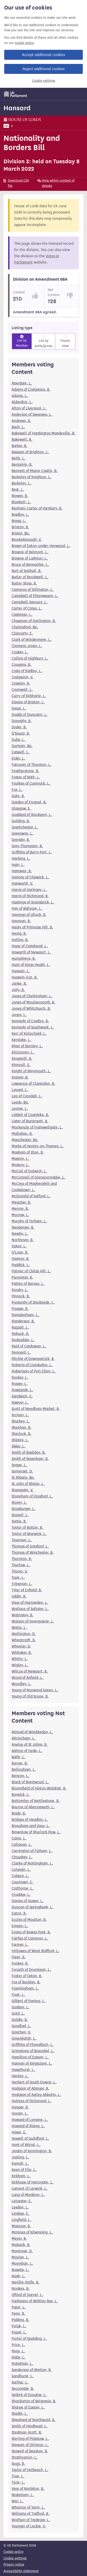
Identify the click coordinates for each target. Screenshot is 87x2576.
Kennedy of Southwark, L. (33, 1027)
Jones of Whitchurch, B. (31, 1008)
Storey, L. (19, 1502)
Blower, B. (20, 496)
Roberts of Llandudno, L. (32, 1365)
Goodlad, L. (21, 2026)
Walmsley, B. (22, 1615)
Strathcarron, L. (25, 2457)
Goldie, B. (20, 2019)
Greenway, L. (22, 833)
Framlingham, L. (25, 1988)
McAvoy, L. (20, 1165)
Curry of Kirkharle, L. (29, 696)
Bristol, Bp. (21, 533)
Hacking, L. (21, 858)
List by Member (22, 343)
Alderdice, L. (22, 402)
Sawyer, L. (20, 1402)
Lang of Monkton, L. (28, 2194)
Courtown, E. (22, 1882)
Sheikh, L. (20, 2413)
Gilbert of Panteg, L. (28, 2001)
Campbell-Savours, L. (30, 602)
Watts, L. (19, 1627)
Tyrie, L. (18, 2482)
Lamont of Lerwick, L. (30, 2188)
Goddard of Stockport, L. (32, 814)
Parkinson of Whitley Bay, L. (35, 2301)
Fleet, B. (19, 1957)
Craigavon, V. (22, 677)
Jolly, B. (18, 990)
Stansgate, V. (22, 1490)
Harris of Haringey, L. (29, 889)
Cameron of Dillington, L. (33, 589)
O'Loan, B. (20, 1252)
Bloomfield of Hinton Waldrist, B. (39, 1788)
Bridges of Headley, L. (30, 1819)
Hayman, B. (21, 921)
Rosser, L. (20, 1383)
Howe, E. (19, 2132)
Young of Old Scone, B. (30, 1696)
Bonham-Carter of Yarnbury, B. (37, 508)
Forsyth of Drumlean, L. (31, 1969)
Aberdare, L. (22, 383)
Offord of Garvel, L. (27, 2295)
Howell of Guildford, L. (30, 2138)
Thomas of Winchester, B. (33, 1552)
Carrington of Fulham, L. (32, 1851)
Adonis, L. (20, 395)
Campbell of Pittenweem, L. (35, 596)
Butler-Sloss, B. (24, 583)
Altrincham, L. (23, 1738)
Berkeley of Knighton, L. (32, 477)
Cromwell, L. (22, 689)
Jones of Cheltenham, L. (32, 996)
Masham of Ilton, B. (28, 1152)
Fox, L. (17, 789)
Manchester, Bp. (25, 1140)
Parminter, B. (22, 1277)
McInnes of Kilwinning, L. (32, 2232)
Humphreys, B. (24, 958)
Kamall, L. (20, 2163)
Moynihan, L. (22, 2263)
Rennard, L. (21, 1352)
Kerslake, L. (21, 1040)
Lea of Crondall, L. (27, 1096)
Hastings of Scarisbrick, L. (33, 902)
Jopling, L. (20, 2157)
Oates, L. (19, 1246)
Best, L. (18, 489)
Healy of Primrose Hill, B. (32, 927)
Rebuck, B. (20, 1333)
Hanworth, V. (22, 883)
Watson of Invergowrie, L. (33, 1621)
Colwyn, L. (20, 1876)
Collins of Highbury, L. (30, 658)
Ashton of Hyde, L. (27, 1751)
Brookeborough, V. (27, 539)
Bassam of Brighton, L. (30, 452)
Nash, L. (19, 2276)
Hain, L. (18, 864)
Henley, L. (20, 2076)
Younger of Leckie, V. (29, 2526)
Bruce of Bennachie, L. (30, 564)
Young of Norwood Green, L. (35, 1690)
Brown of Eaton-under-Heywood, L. (41, 546)
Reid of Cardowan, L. (29, 1346)
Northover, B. (23, 1240)
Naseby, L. (20, 2270)
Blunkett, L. (21, 502)
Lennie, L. (20, 1108)
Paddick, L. (21, 1265)
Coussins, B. (21, 664)
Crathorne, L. (23, 1888)
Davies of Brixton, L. (28, 702)
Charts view (65, 343)
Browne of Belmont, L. (30, 552)
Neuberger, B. (23, 1227)
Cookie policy (13, 2552)
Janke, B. (19, 983)
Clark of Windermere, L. (32, 639)
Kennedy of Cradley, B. (30, 1021)
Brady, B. (19, 1813)
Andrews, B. (21, 420)
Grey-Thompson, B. (27, 846)
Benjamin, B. (22, 464)
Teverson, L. (22, 1540)
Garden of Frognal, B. (29, 802)
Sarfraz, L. (20, 2382)
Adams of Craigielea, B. (31, 389)
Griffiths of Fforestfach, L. (33, 2044)
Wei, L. (17, 2501)
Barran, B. (20, 1763)
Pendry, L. (20, 1290)
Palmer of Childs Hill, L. (31, 1271)
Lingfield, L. (21, 2219)
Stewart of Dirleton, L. (30, 2445)
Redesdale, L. (23, 1340)
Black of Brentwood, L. (30, 1782)
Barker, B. (19, 445)
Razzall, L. (20, 1327)
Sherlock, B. (21, 1433)
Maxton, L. (20, 1158)
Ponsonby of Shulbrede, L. (33, 1302)
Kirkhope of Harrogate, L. (33, 2182)
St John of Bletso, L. (28, 1483)
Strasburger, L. (23, 1509)
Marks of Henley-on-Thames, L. (38, 1146)
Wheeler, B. (21, 1646)
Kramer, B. (20, 1077)
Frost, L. (18, 1994)
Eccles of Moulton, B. (29, 1919)
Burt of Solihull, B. (27, 571)
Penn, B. (18, 2313)
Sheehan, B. (21, 1427)
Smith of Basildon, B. (29, 1452)
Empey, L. (20, 1926)
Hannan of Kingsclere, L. (32, 2063)
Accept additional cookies (43, 55)
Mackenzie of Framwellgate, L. (37, 1127)
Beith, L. (19, 458)
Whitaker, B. (22, 1652)
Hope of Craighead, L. (30, 946)
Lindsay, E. (20, 2213)
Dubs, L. (18, 739)
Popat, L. (19, 2332)
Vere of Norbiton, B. (28, 2488)
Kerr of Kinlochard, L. (29, 1033)
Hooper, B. (20, 2107)
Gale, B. (18, 796)
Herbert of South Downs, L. (34, 2082)
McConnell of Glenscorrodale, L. (38, 1177)
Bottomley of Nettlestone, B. (36, 1801)
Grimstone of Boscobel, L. (33, 2051)
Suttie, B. (19, 1521)
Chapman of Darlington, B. (34, 621)
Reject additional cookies (43, 69)
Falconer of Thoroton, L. (32, 764)
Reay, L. (18, 2351)
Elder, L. (18, 758)
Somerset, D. (22, 1471)
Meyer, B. (19, 2238)
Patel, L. (19, 2307)
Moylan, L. (20, 2257)
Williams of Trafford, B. (30, 2513)
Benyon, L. (20, 1776)
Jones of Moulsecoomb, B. (33, 1002)
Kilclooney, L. (23, 1052)
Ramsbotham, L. (25, 1315)
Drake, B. (19, 727)
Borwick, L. (21, 1794)
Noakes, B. (20, 2288)
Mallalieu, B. (22, 1133)
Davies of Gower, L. (28, 1901)
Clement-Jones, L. (27, 646)
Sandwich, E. (22, 1396)
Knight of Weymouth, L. (31, 1071)
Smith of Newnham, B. (30, 1458)
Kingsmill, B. (22, 1058)
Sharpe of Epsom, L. (28, 2407)
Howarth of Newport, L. (31, 952)
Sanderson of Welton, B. (32, 2370)
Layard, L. (20, 1090)
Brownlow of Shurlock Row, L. (36, 1832)
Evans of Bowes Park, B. (31, 1932)
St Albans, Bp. (23, 1477)
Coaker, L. (20, 652)
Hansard (17, 108)
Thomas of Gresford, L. (30, 1546)
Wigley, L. (20, 1665)
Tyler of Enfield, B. (27, 1590)
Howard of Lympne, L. (30, 2119)
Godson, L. (20, 2007)
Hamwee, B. (22, 871)
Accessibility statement (21, 2571)
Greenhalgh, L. (24, 2038)
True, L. (18, 2476)
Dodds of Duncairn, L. (30, 714)
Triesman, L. (22, 1584)
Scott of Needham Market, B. (36, 1408)
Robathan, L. (22, 2363)
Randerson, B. (23, 1321)
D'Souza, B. (21, 733)
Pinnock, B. (21, 1296)
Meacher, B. (21, 1202)
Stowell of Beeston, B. (30, 2451)
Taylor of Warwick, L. (29, 1534)
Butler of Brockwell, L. (30, 577)
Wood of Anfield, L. (28, 1677)
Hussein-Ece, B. (25, 977)
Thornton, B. (22, 1559)
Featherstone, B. (25, 771)
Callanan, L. (22, 1844)
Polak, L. (19, 2326)
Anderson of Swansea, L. (32, 414)
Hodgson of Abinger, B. (30, 2088)
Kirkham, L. (21, 2176)
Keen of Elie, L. (24, 2169)
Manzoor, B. (21, 2226)
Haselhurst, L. (23, 2069)
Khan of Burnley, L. (27, 1046)
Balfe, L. (19, 1757)
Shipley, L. (20, 1440)
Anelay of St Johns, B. (30, 1744)
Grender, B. (21, 839)
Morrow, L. (20, 1215)
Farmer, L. (20, 1944)
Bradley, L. (20, 514)
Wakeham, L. (23, 2495)
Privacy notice (13, 2565)
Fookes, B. (20, 1963)
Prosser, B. (20, 1308)
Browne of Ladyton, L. (30, 558)
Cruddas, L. (21, 1894)
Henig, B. (19, 933)
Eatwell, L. (21, 752)
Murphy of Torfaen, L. (29, 1221)
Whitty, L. (20, 1659)
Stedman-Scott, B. (27, 2432)
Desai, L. (19, 708)
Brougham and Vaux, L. (31, 1826)
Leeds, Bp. (20, 1102)
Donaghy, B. (22, 721)
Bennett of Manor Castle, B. (35, 471)
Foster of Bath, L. (26, 777)
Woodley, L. (22, 1684)
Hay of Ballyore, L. (27, 908)
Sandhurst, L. (23, 2376)
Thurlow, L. (21, 1565)
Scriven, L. (20, 1415)
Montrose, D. (22, 2251)
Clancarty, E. (22, 633)
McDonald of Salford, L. (31, 1196)
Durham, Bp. (22, 746)
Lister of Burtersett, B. (30, 1121)
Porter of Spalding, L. (29, 2338)
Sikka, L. (19, 1446)
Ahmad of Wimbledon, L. (32, 1732)
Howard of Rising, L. (28, 2126)
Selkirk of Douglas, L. (29, 2395)
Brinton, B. (20, 527)
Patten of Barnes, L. (28, 1283)
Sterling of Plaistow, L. (30, 2438)
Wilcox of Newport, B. (30, 1671)
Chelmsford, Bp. (25, 627)
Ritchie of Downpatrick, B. (33, 1358)
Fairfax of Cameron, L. (30, 1938)
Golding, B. (21, 821)
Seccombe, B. (23, 2388)
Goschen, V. (21, 2032)
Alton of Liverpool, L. (29, 408)
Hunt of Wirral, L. (26, 2144)
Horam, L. (20, 2113)
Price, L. (18, 2345)
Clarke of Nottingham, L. (32, 1863)
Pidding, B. (20, 2320)
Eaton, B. (19, 1913)
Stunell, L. (20, 1515)
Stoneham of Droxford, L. (32, 1496)
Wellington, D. (24, 1634)
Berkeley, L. (21, 483)
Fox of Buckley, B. (26, 1982)
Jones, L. (19, 1015)
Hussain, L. (21, 971)
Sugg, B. (18, 2463)
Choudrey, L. (22, 1857)
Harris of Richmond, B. (30, 896)
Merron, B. (20, 1208)
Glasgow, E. (21, 808)
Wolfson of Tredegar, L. (31, 2520)
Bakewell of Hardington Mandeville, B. (43, 433)
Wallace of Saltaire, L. (30, 1609)
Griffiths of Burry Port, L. (32, 852)
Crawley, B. (21, 683)
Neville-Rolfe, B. (25, 2282)
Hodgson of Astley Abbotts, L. (36, 2094)
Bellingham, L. (24, 1769)
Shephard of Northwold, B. (33, 2420)
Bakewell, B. (22, 439)
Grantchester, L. (25, 827)
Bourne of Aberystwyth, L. (33, 1807)
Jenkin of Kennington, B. (32, 2151)
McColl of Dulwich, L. (29, 1171)
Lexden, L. (20, 2207)
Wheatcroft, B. (24, 1640)
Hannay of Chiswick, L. (30, 877)
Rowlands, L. (22, 1390)
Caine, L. (19, 1838)
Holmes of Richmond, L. (32, 2101)
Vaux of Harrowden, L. (30, 1602)
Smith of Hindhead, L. (30, 2426)
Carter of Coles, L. (27, 608)
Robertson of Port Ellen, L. (34, 1371)
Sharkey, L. (21, 1421)
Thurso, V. (20, 1571)
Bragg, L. (19, 521)
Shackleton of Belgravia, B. (34, 2401)
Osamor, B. (20, 1258)
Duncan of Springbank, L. (32, 1907)
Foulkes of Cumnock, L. (31, 783)
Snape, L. (19, 1465)
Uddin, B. (19, 1596)
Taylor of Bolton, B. (27, 1527)
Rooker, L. (20, 1377)
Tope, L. (18, 1577)
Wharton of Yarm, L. (28, 2507)
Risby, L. (19, 2357)
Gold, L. (18, 2013)
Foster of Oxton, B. (27, 1976)
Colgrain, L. (21, 1869)
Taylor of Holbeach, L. (30, 2470)
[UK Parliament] (15, 94)
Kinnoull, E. (21, 1065)
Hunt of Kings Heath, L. (31, 964)
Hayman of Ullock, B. (29, 914)
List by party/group (43, 343)
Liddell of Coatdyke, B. (30, 1115)
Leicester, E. (22, 2201)
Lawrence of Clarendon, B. (33, 1083)
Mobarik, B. (21, 2245)
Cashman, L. (22, 614)
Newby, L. (20, 1233)
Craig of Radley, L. (27, 671)
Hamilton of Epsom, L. (30, 2057)
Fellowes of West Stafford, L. (35, 1951)
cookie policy (24, 43)
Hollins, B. (20, 939)
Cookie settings (43, 81)
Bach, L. (18, 427)
